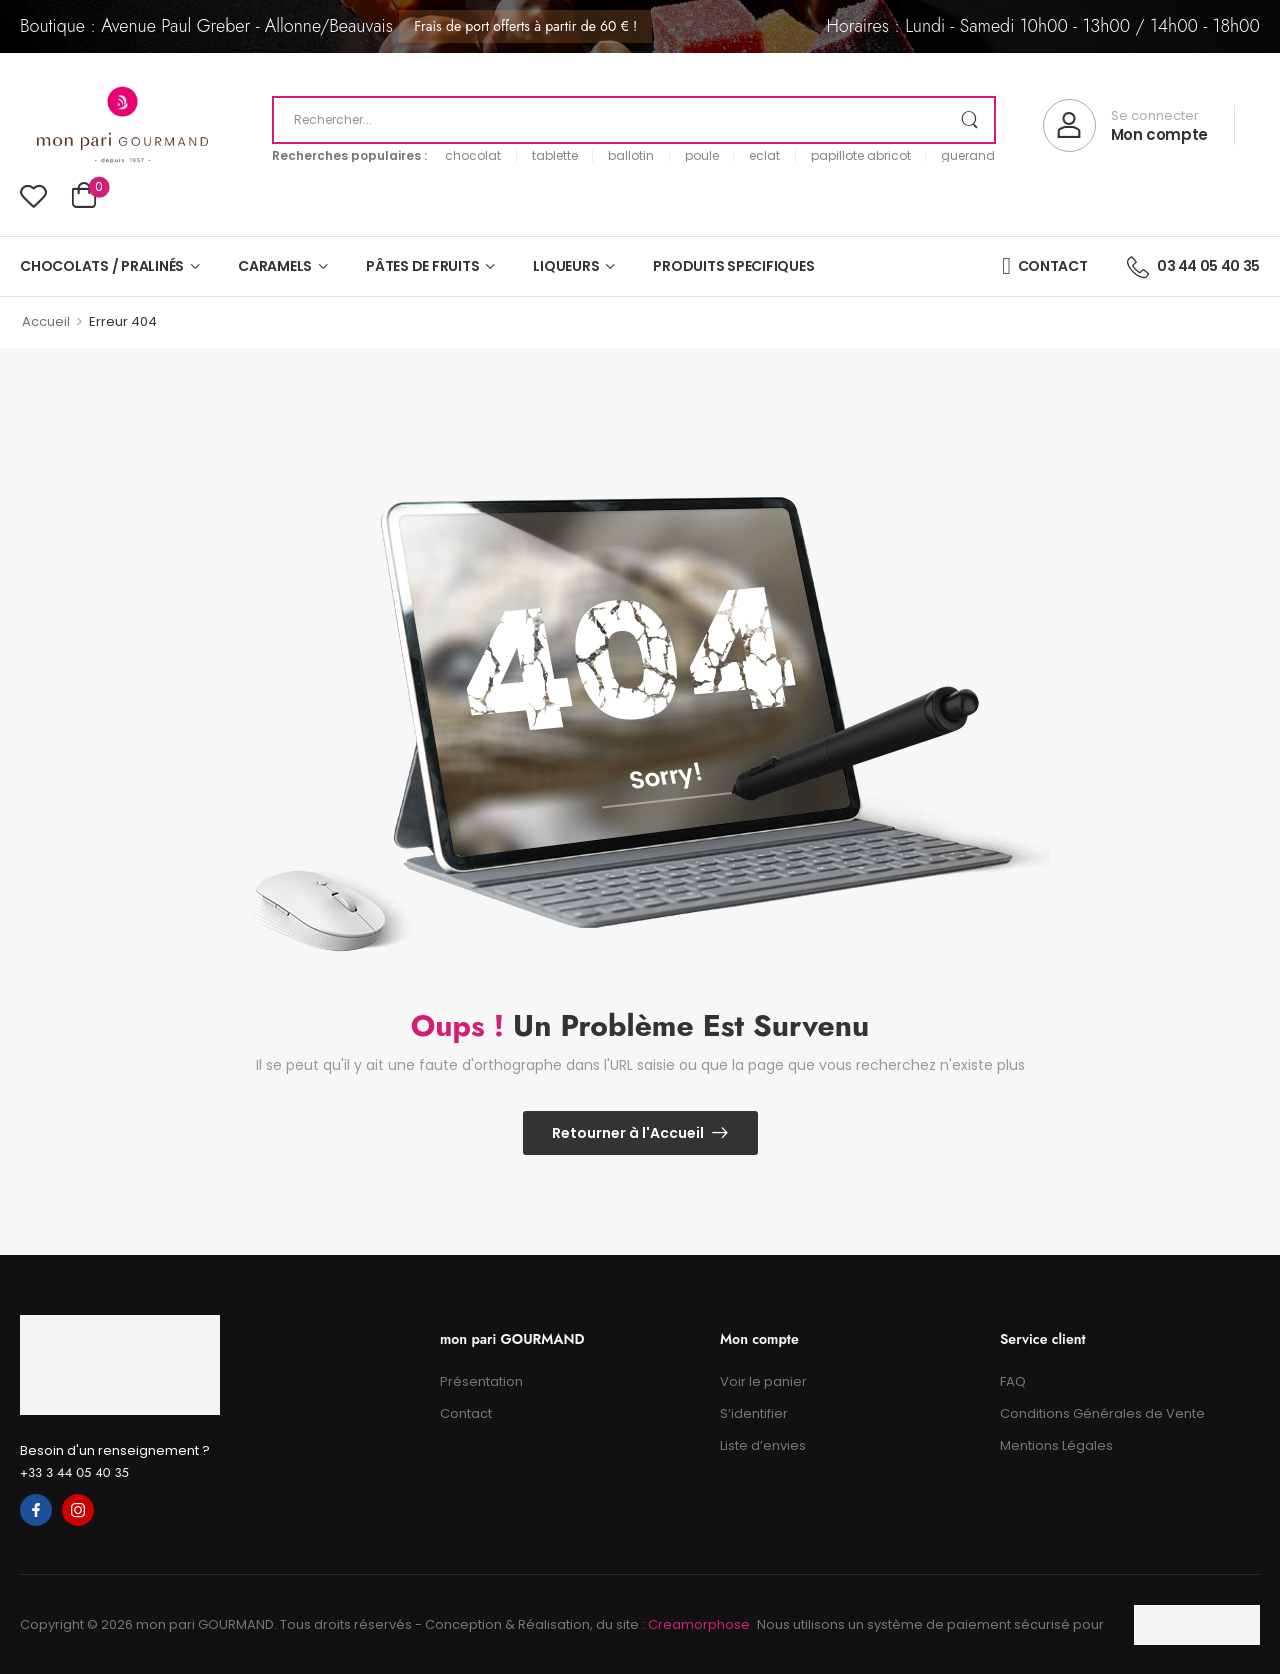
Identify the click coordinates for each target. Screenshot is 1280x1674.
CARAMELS (275, 266)
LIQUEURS (566, 266)
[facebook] (36, 1510)
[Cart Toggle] (84, 197)
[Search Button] (969, 120)
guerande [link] (971, 156)
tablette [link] (555, 156)
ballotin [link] (631, 156)
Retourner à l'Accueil (628, 1133)
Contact (466, 1413)
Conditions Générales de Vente (1102, 1413)
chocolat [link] (473, 156)
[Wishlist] (33, 195)
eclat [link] (764, 156)
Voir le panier (763, 1381)
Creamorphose (699, 1624)
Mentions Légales (1056, 1445)
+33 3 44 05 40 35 (74, 1472)
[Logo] (122, 125)
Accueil (46, 321)
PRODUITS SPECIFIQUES (733, 266)
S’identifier (754, 1413)
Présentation (481, 1381)
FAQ (1013, 1381)
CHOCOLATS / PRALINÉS (102, 266)
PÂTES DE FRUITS (422, 266)
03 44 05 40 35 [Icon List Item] (1193, 266)
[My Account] (1125, 125)
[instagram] (78, 1510)
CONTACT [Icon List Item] (1044, 266)
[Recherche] (634, 120)
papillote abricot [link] (861, 156)
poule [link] (702, 156)
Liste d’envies (763, 1445)
